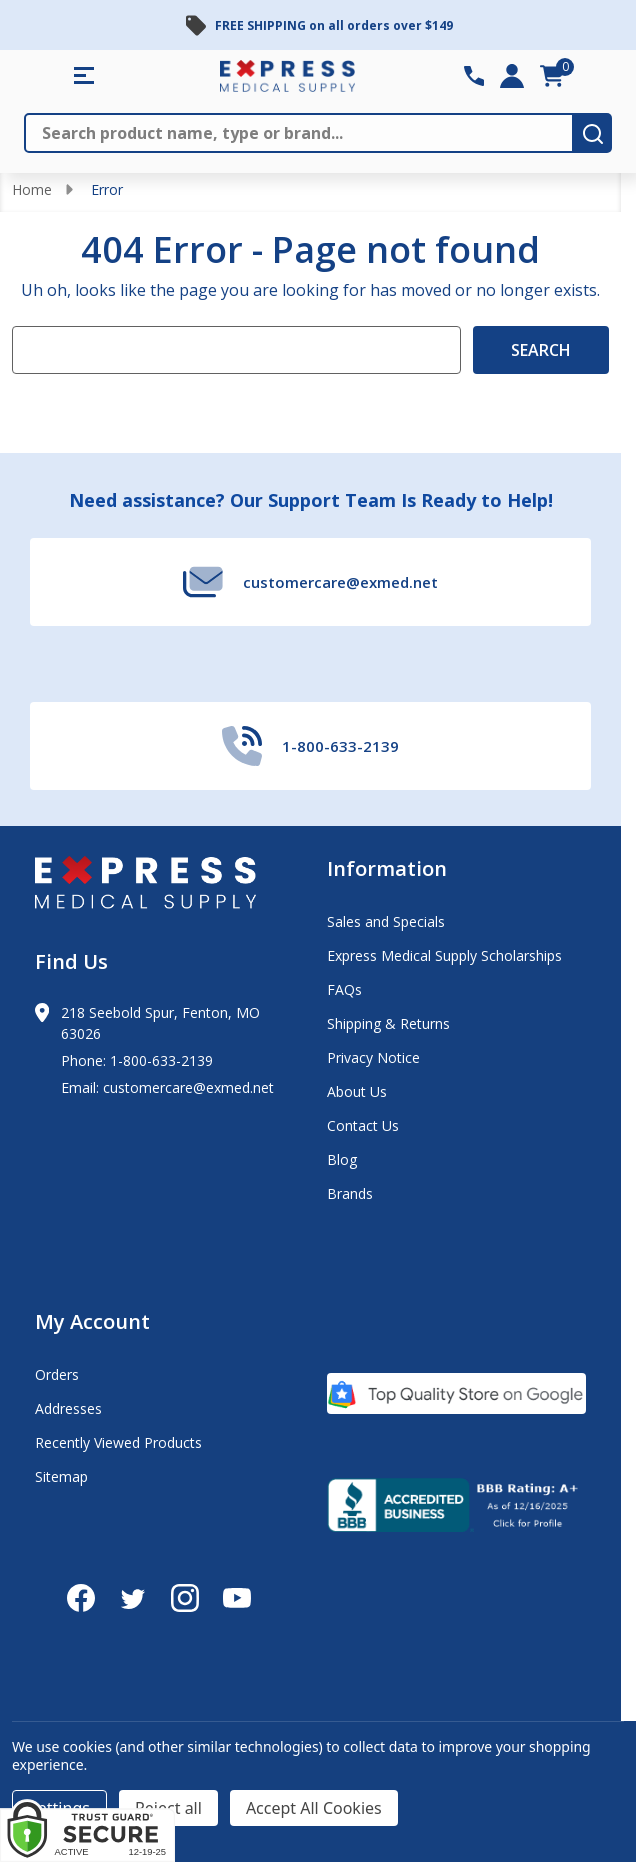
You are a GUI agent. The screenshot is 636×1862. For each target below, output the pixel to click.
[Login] (512, 76)
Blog (342, 1159)
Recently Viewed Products (118, 1442)
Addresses (68, 1408)
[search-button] (593, 133)
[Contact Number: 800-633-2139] (474, 76)
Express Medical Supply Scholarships (444, 955)
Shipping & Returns (388, 1023)
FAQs (344, 989)
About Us (357, 1091)
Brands (350, 1193)
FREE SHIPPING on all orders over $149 (334, 25)
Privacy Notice (373, 1057)
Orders (57, 1374)
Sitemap (61, 1476)
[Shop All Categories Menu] (84, 76)
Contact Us (363, 1125)
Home (32, 189)
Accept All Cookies (314, 1808)
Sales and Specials (386, 921)
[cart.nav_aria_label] (552, 76)
